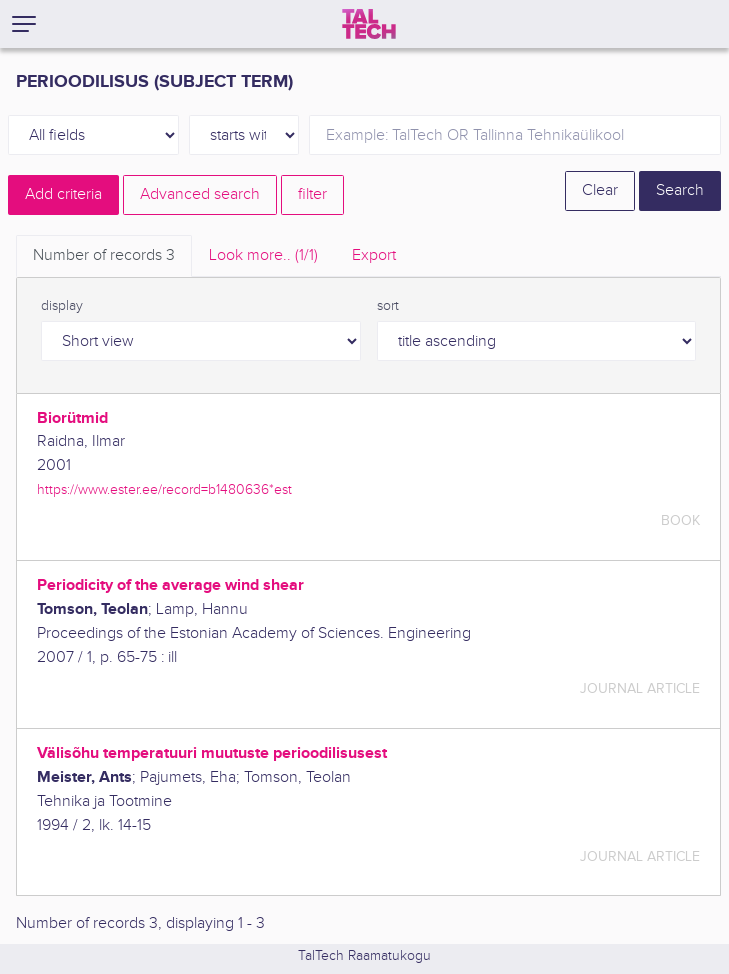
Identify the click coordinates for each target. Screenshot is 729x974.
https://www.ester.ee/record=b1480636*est (164, 489)
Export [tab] (374, 255)
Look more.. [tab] (263, 255)
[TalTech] (369, 24)
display (62, 306)
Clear (600, 190)
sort (388, 306)
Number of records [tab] (104, 255)
